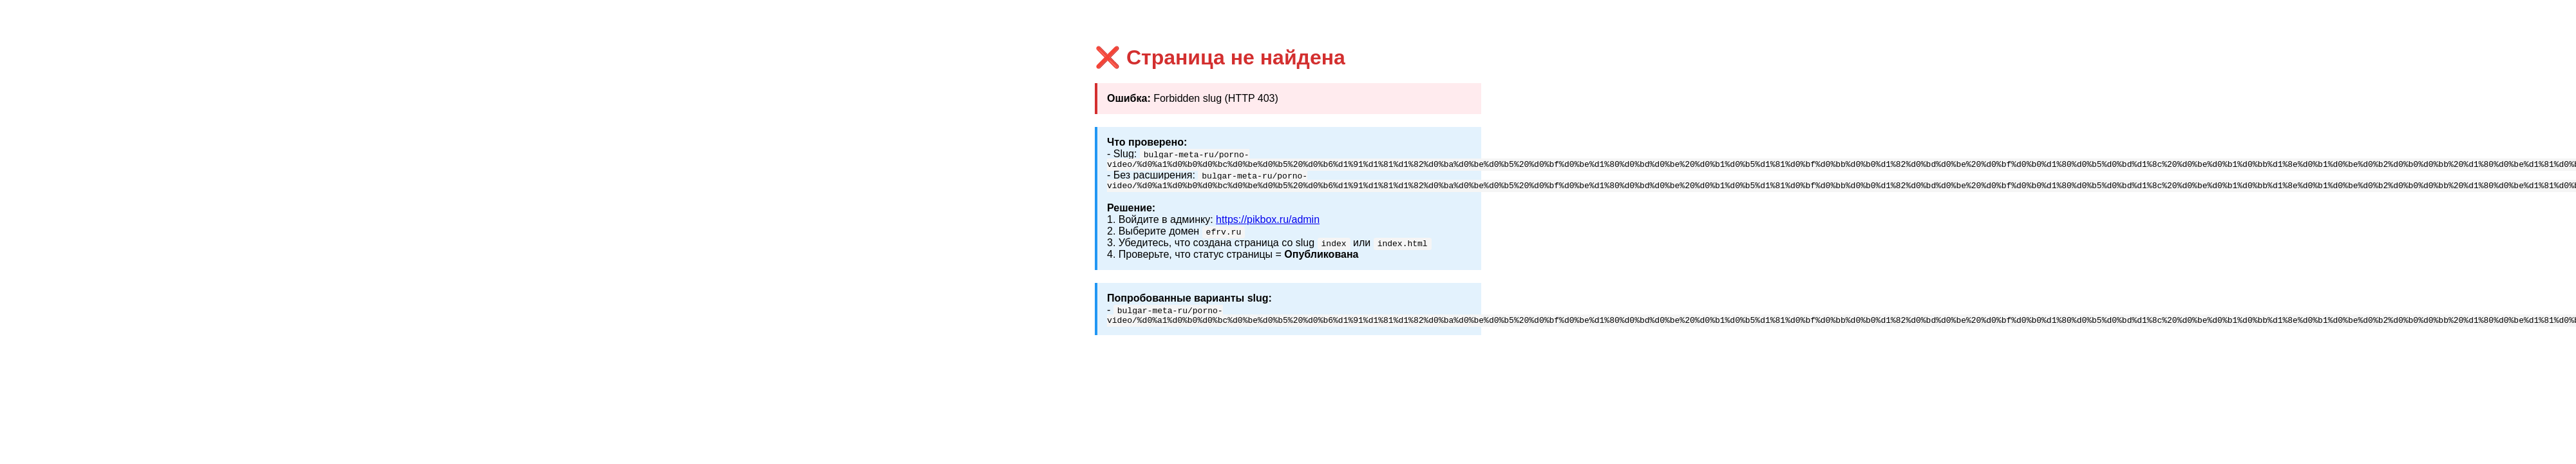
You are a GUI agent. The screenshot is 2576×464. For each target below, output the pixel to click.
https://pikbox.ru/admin (1268, 223)
